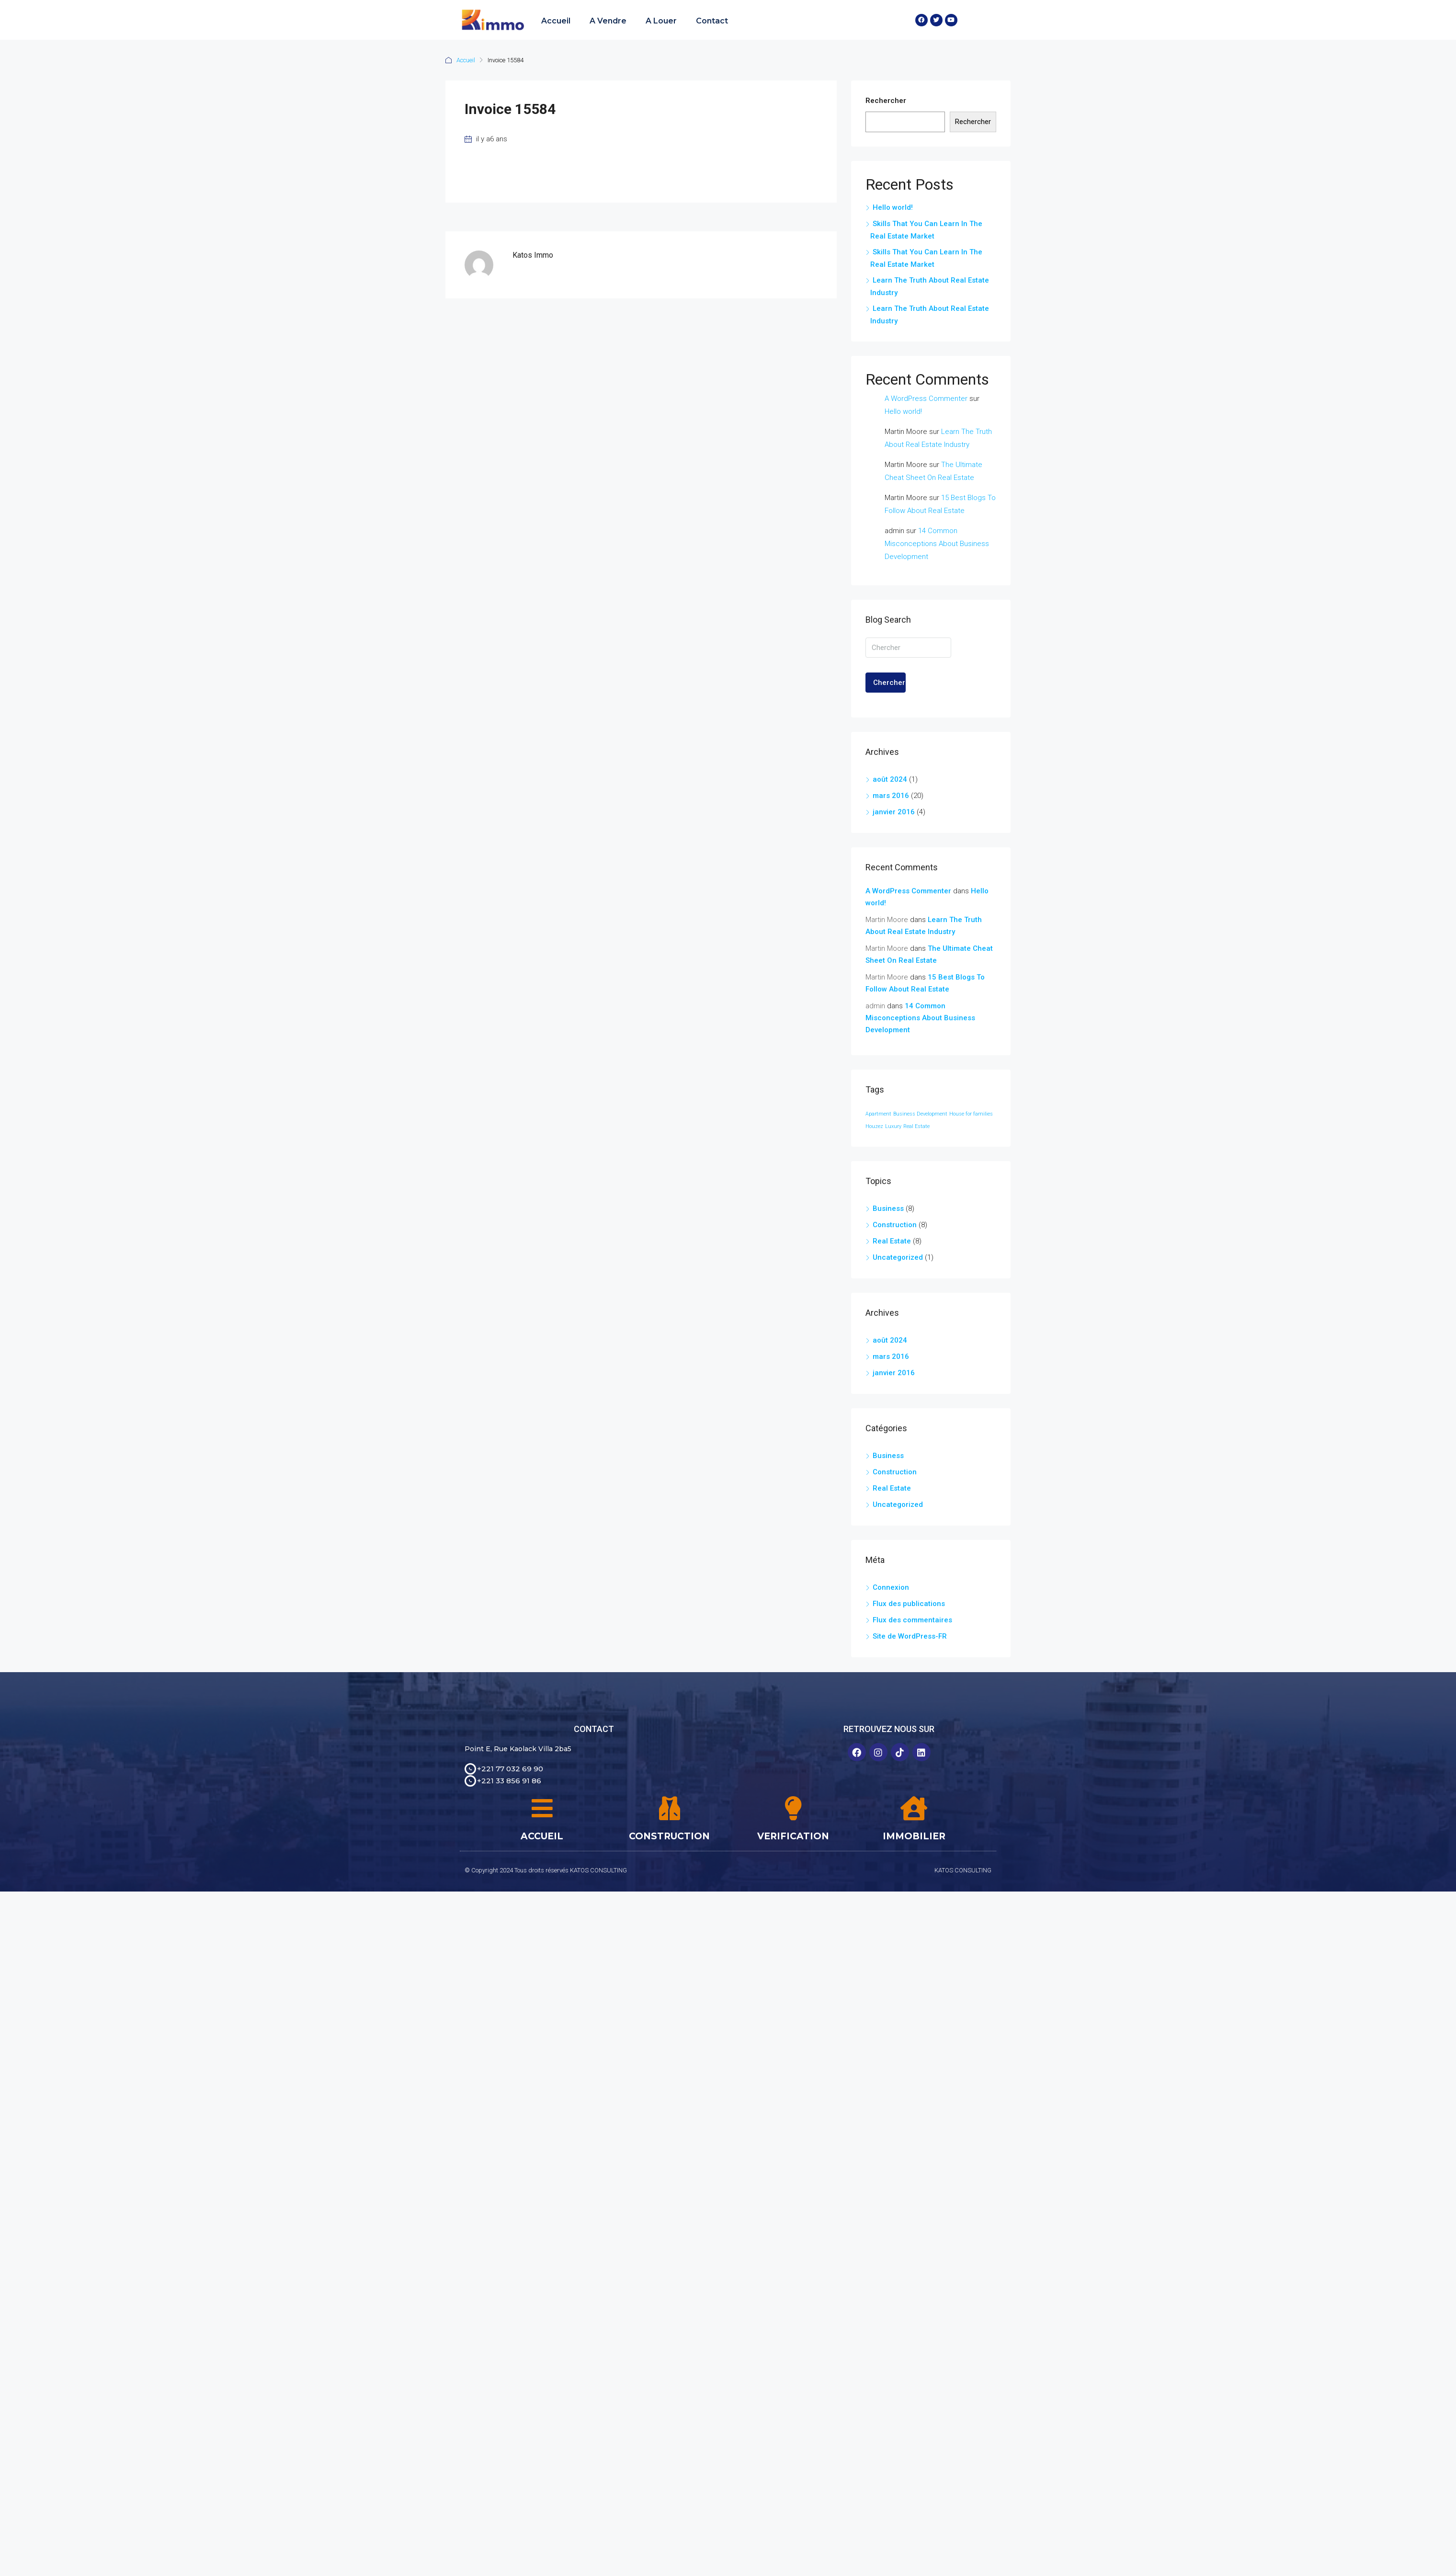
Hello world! (893, 207)
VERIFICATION (793, 1836)
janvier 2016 (894, 812)
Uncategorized (898, 1257)
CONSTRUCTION (669, 1836)
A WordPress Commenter (926, 398)
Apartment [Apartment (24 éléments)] (878, 1114)
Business (888, 1208)
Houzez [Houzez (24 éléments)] (874, 1126)
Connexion (891, 1587)
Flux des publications (909, 1603)
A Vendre (608, 20)
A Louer (661, 20)
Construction (895, 1224)
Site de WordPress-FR (910, 1636)
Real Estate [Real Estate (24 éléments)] (916, 1126)
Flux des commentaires (912, 1620)
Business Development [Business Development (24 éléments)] (920, 1114)
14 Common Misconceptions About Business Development (937, 543)
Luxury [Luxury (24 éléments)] (893, 1126)
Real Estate (892, 1241)
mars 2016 (891, 795)
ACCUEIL (542, 1836)
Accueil (555, 20)
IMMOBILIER (914, 1836)
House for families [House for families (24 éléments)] (971, 1114)
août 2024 (890, 779)
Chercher (889, 682)
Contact (712, 20)
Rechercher (885, 100)
